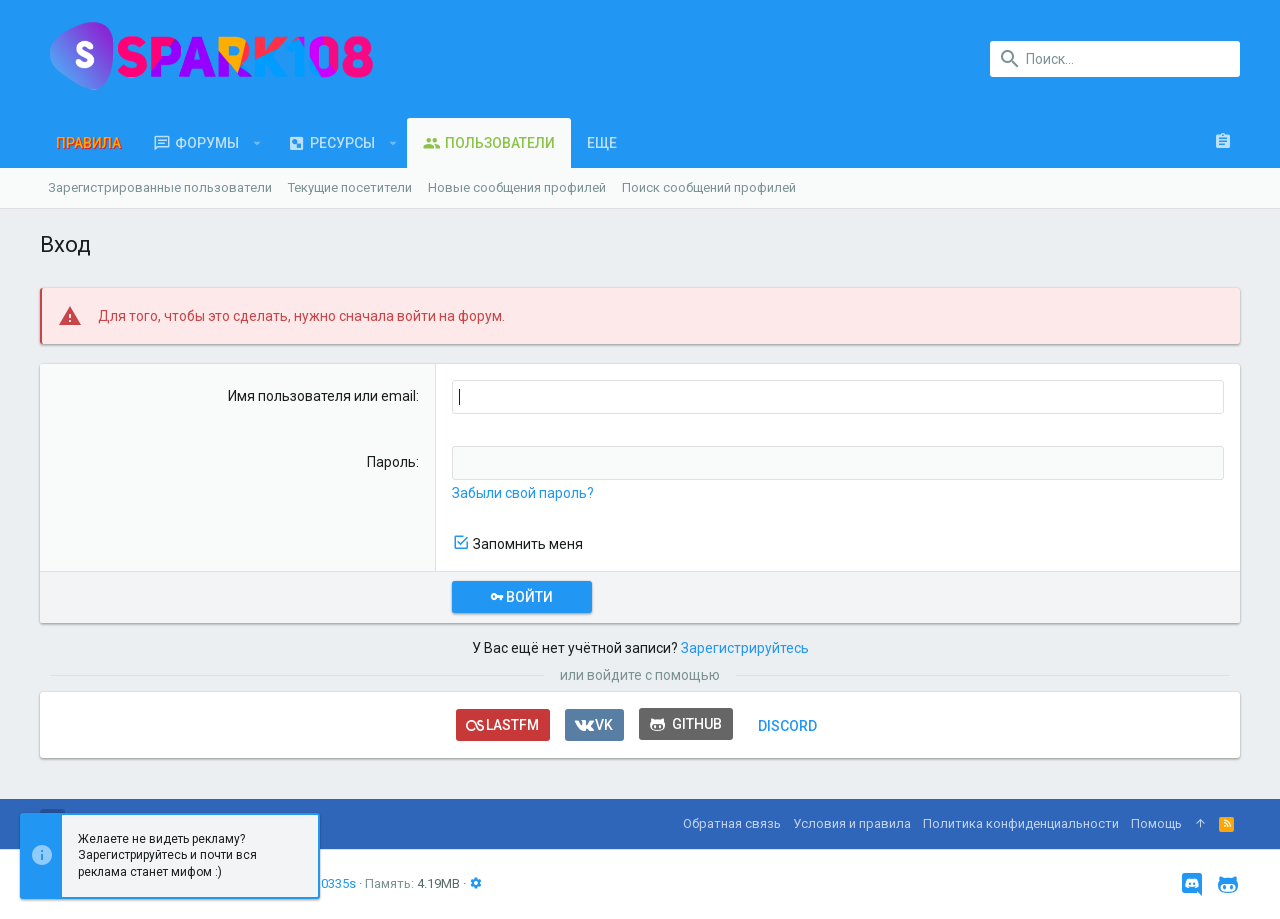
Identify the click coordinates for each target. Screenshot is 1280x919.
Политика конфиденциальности (1021, 823)
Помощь (1156, 823)
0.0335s (333, 883)
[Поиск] (1115, 59)
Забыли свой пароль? (523, 493)
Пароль (391, 462)
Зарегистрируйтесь (745, 648)
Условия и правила (852, 823)
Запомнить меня (528, 544)
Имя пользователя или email (322, 396)
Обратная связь (732, 823)
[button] (257, 143)
